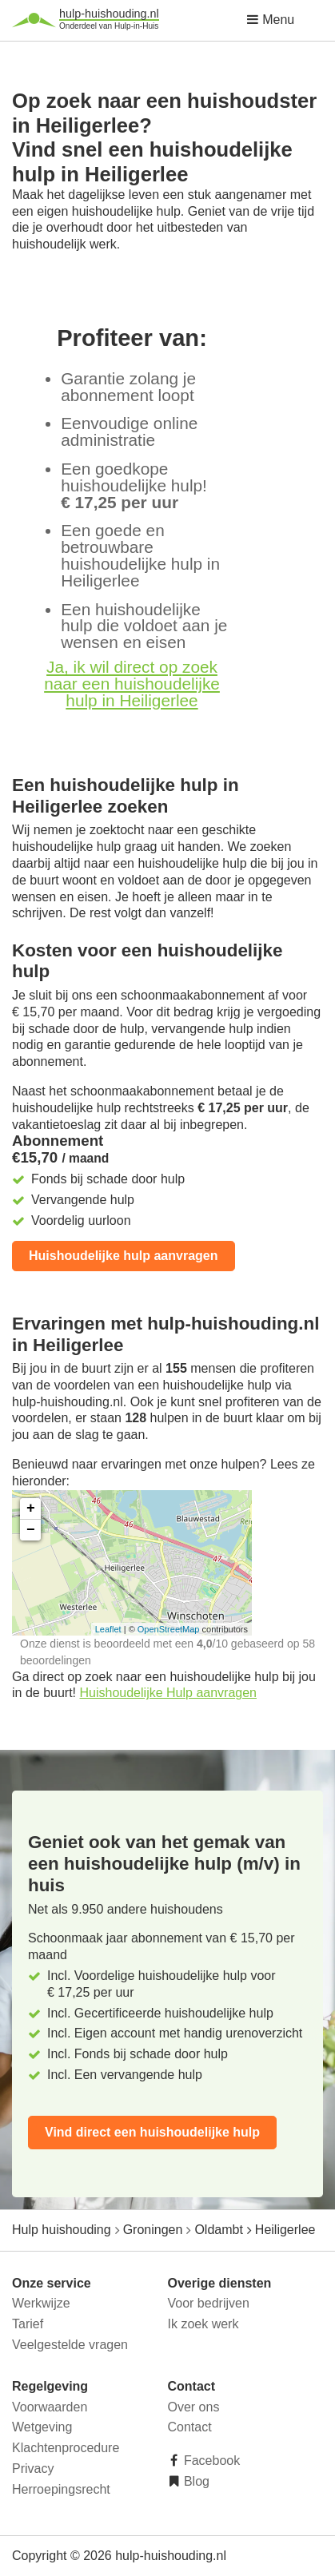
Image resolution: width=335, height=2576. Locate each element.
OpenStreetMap (169, 1629)
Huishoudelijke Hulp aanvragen (168, 1692)
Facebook (211, 2460)
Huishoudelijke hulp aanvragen (123, 1255)
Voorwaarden (49, 2407)
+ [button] (30, 1508)
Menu (270, 19)
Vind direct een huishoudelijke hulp (152, 2132)
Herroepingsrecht (61, 2489)
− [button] (30, 1530)
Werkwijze (41, 2303)
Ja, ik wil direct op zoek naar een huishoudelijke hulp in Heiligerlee (132, 684)
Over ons (194, 2407)
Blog (195, 2481)
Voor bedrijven (208, 2303)
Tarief (27, 2324)
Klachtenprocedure (65, 2448)
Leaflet (108, 1629)
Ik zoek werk (203, 2324)
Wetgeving (42, 2427)
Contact (190, 2427)
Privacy (33, 2468)
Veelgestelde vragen (70, 2344)
